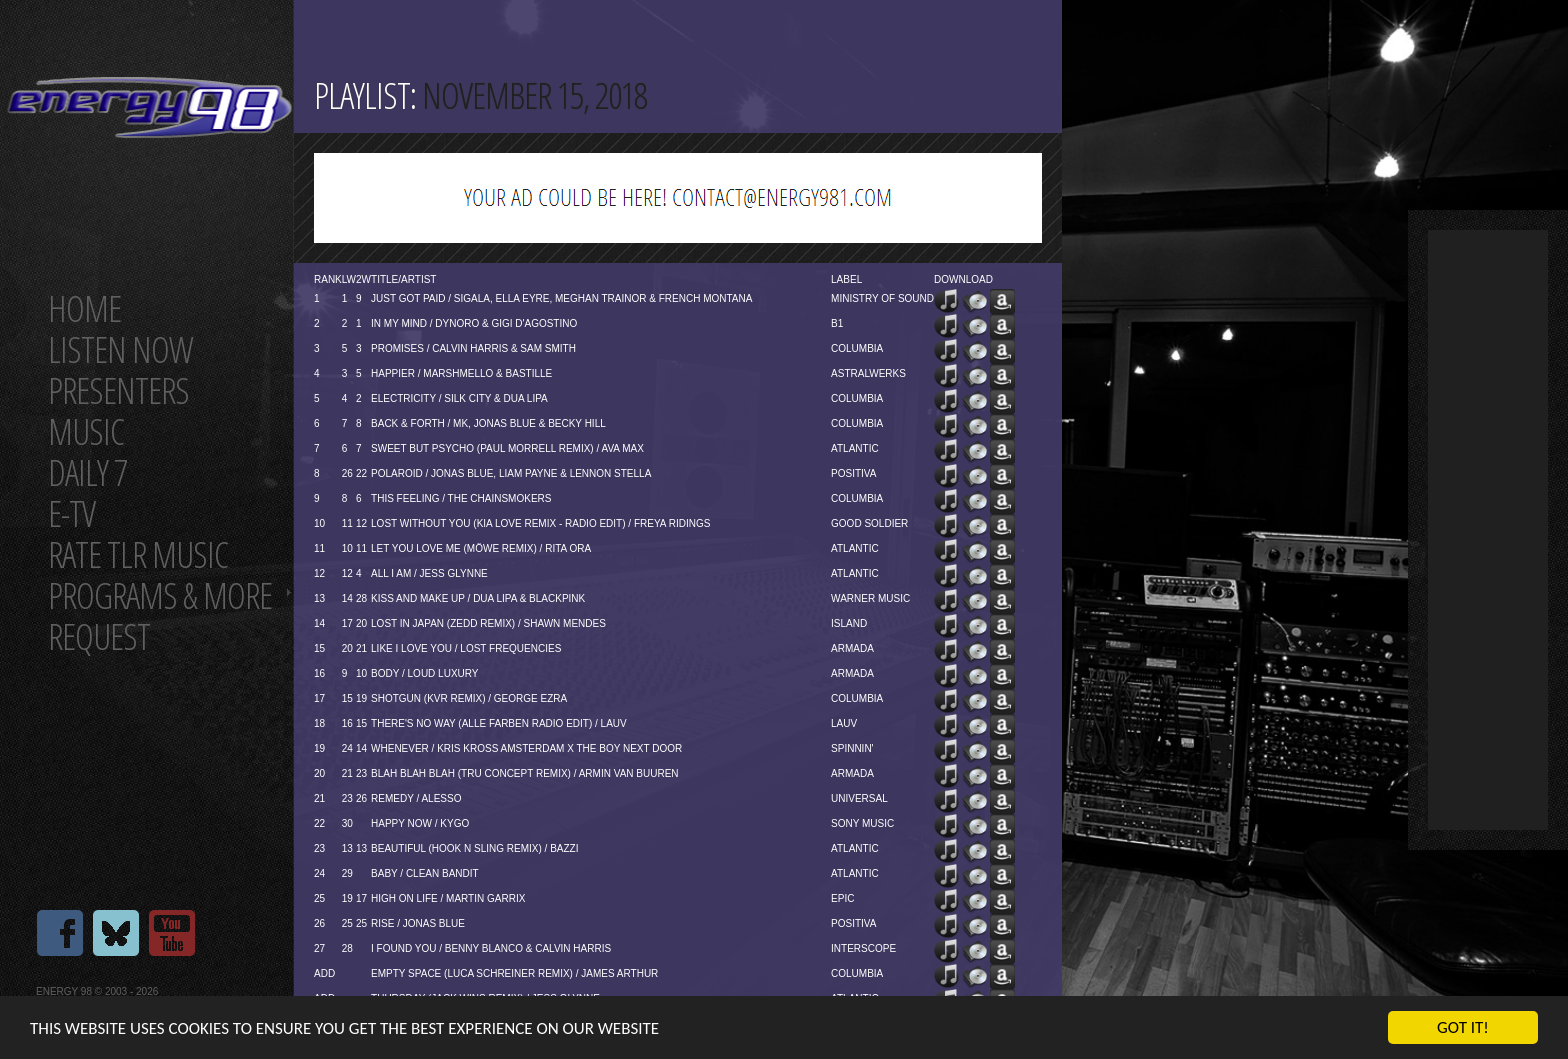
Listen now (120, 349)
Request (99, 636)
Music (86, 431)
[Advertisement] (1488, 530)
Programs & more (160, 595)
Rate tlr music (138, 554)
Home (84, 308)
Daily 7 (87, 472)
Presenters (118, 390)
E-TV (71, 513)
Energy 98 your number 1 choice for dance (149, 107)
